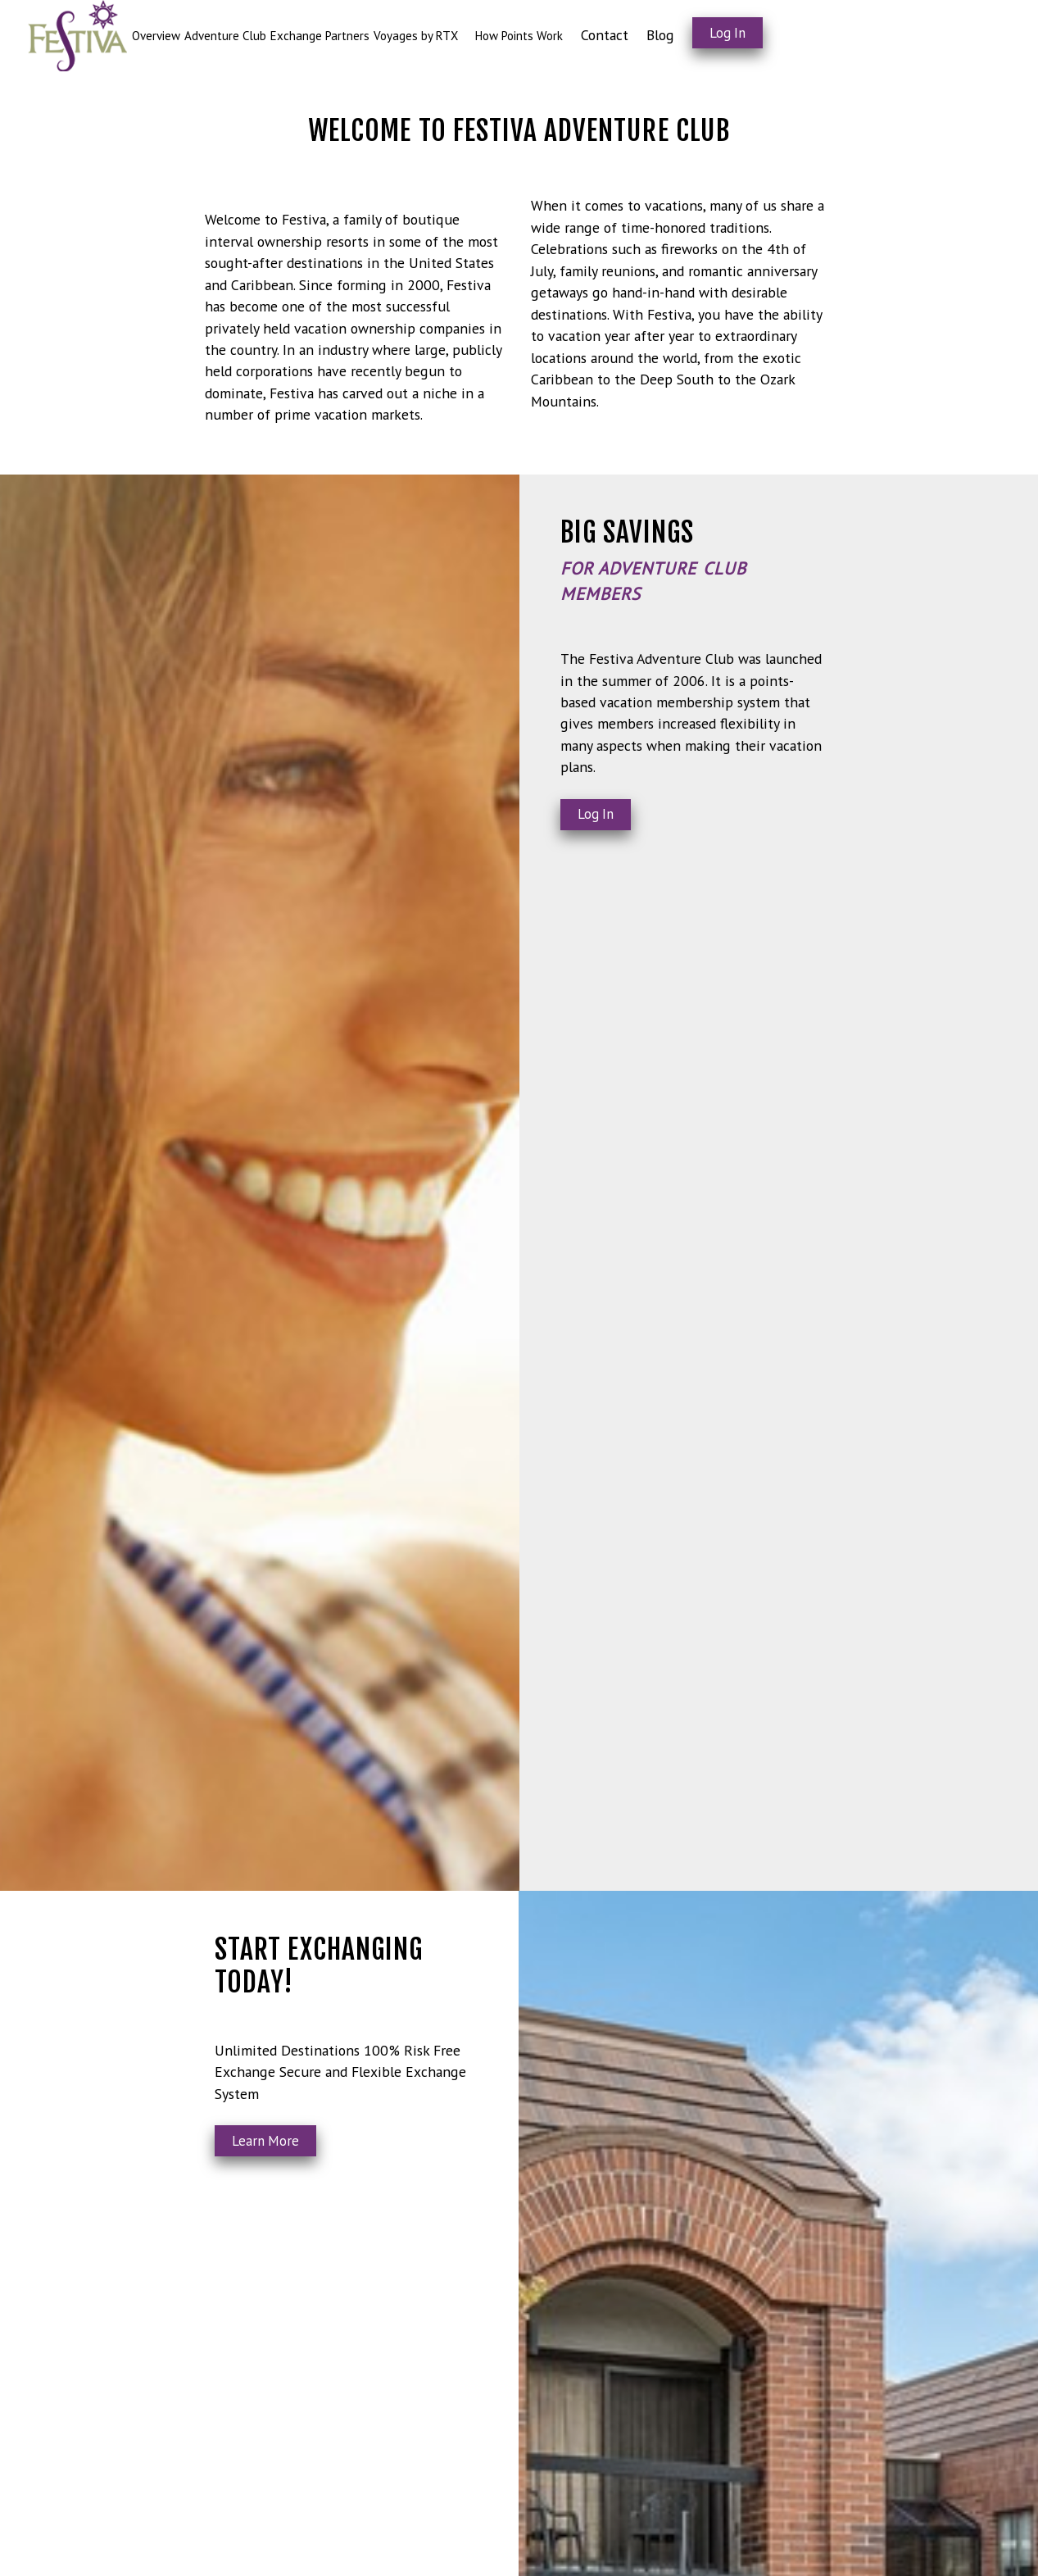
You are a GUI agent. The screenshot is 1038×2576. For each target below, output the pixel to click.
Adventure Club (225, 35)
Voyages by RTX (416, 35)
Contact (604, 34)
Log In (727, 33)
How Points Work (519, 35)
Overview (156, 35)
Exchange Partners (319, 35)
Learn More (265, 2141)
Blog (660, 34)
